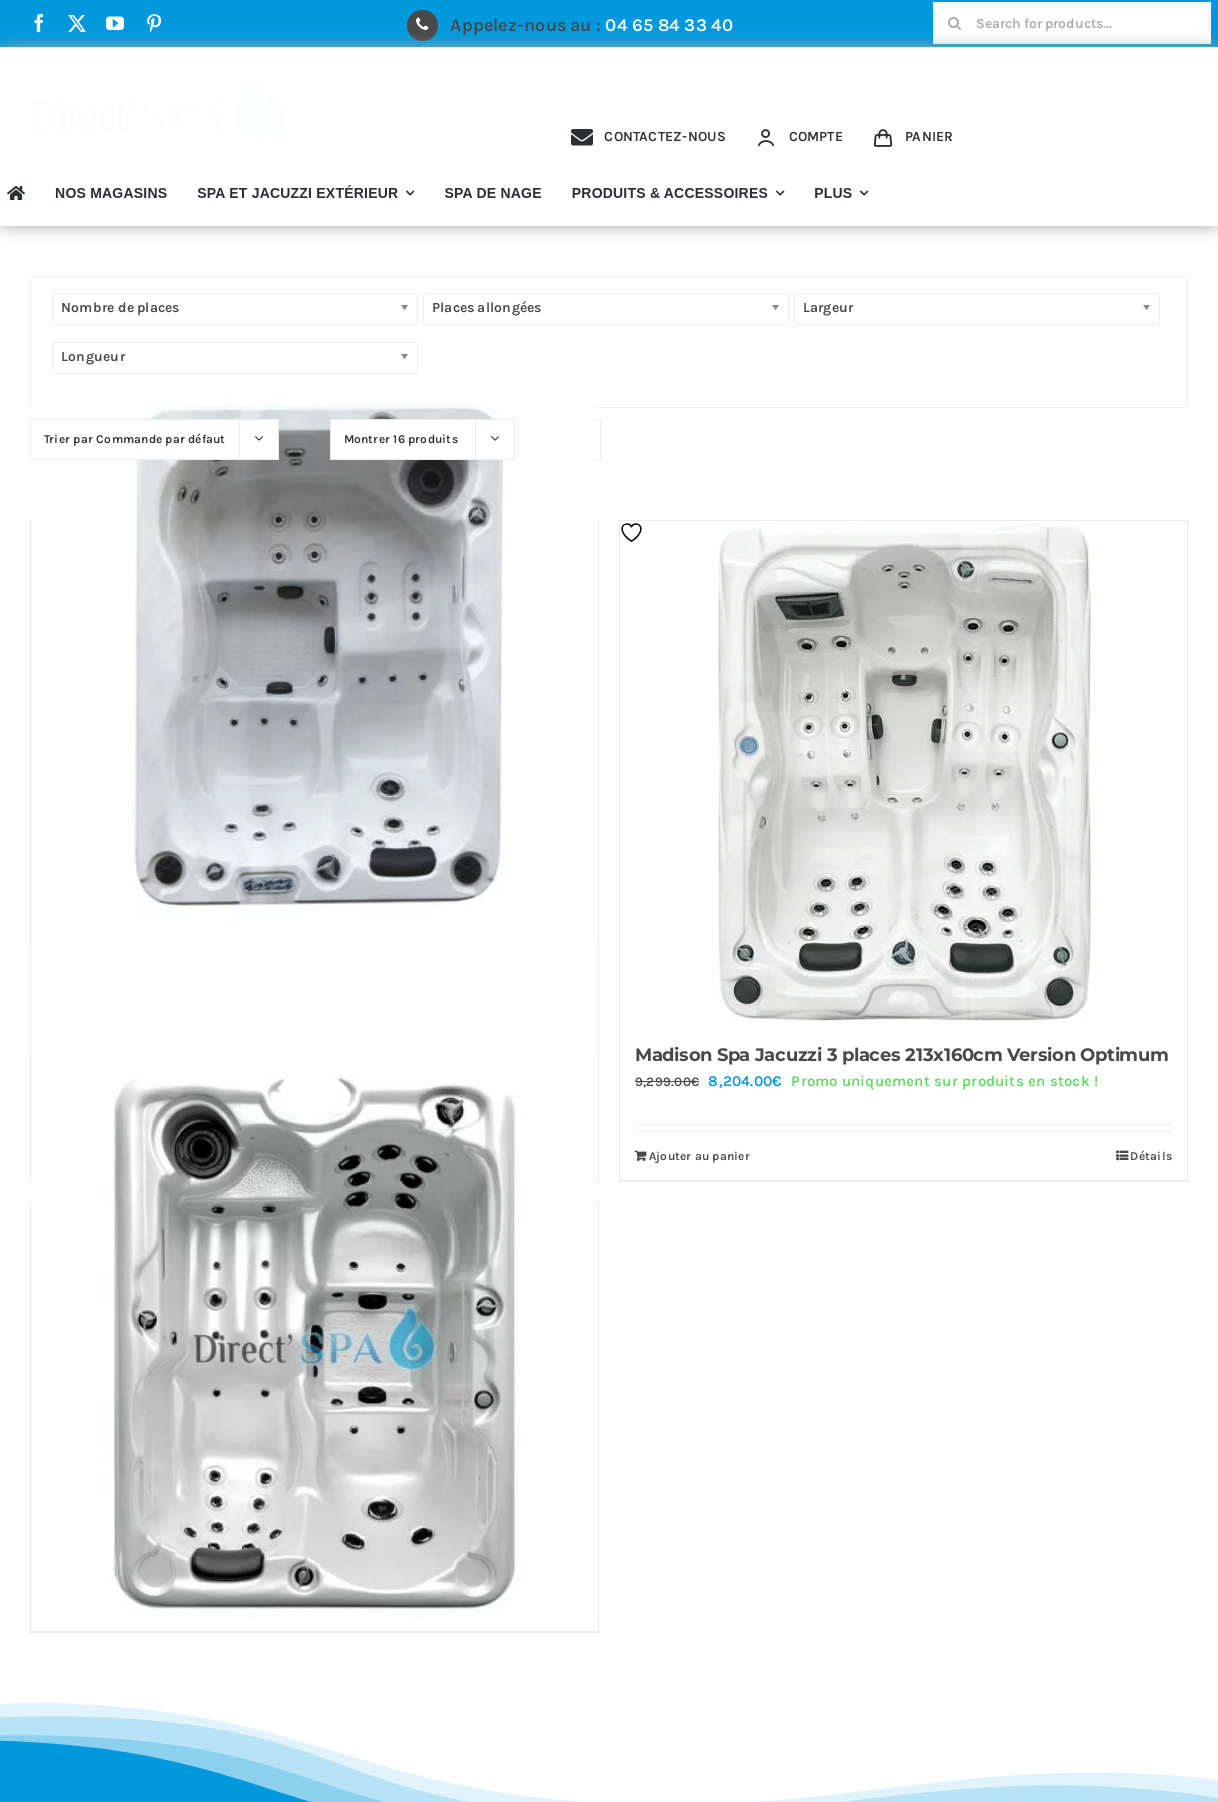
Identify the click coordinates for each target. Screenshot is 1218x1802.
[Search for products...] (1072, 23)
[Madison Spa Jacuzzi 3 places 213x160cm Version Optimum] (903, 773)
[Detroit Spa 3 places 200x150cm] (314, 658)
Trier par (135, 439)
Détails (1151, 1156)
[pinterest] (154, 23)
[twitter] (77, 23)
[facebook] (39, 23)
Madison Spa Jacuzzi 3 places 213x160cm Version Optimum (901, 1055)
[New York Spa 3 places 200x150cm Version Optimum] (314, 1339)
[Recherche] (954, 23)
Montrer (401, 439)
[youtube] (115, 23)
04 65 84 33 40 (669, 25)
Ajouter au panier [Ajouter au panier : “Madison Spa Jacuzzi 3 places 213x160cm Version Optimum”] (699, 1156)
